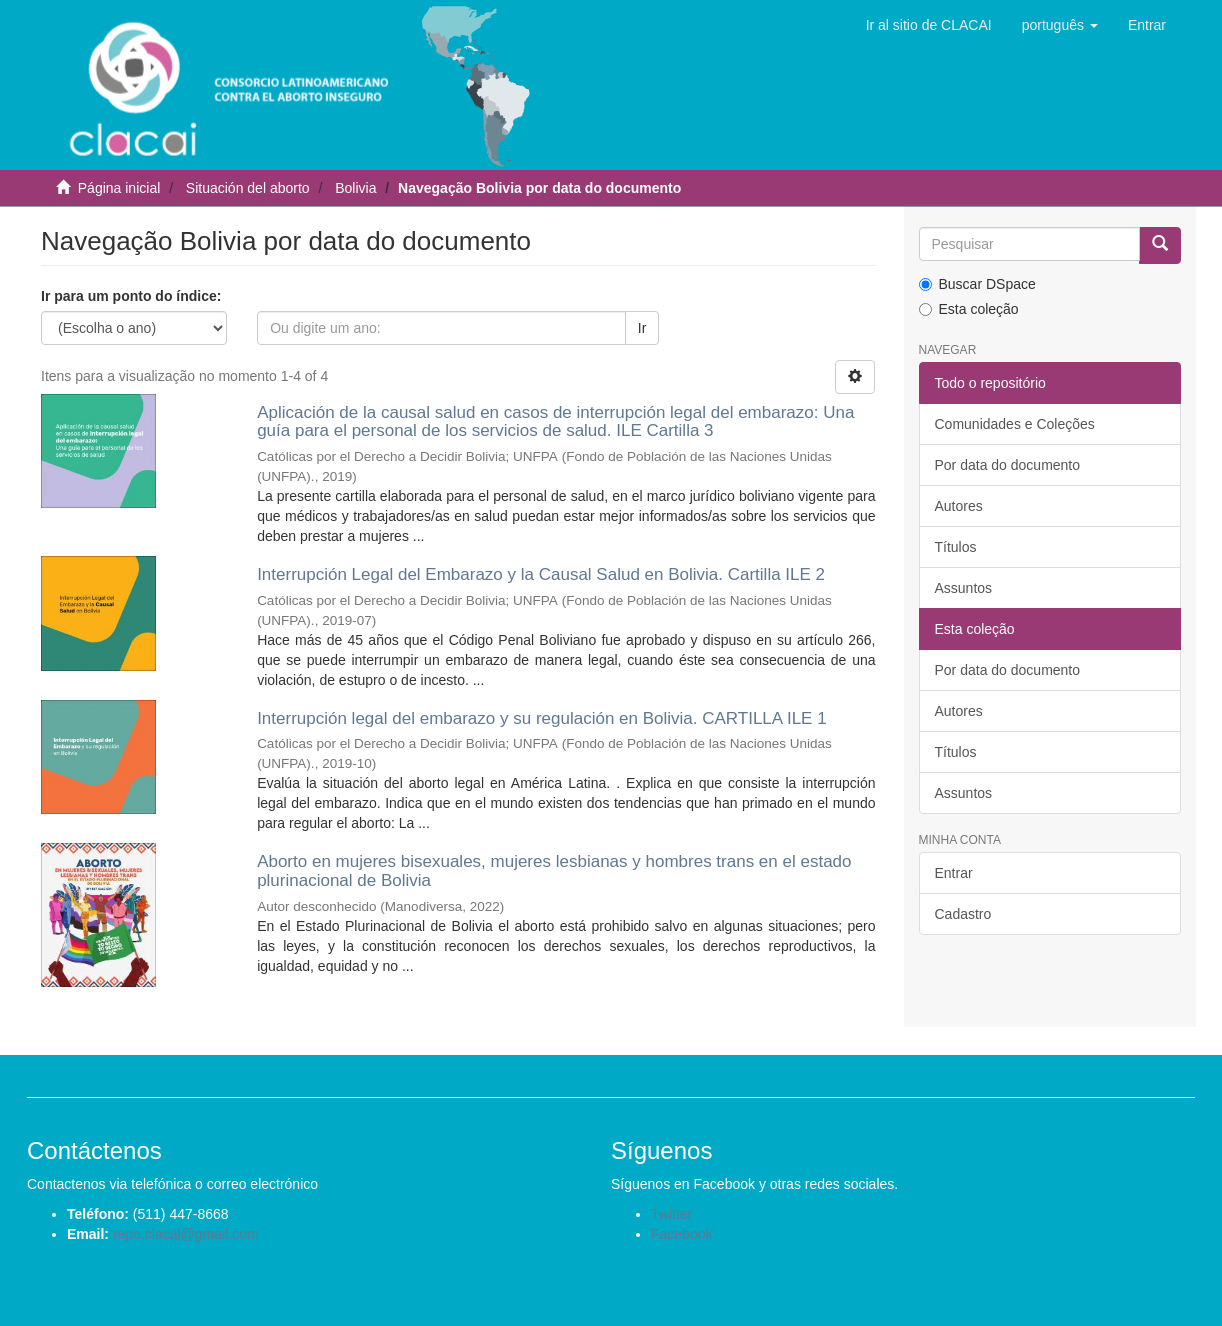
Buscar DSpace (977, 284)
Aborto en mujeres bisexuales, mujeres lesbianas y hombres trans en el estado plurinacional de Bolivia (554, 871)
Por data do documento (1008, 465)
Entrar (954, 873)
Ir (642, 328)
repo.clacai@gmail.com (186, 1234)
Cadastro (963, 914)
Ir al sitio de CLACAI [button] (929, 25)
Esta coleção (969, 309)
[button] (1060, 25)
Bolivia (355, 188)
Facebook (681, 1234)
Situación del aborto (248, 188)
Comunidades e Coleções (1015, 424)
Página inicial (119, 188)
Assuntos (964, 588)
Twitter (671, 1214)
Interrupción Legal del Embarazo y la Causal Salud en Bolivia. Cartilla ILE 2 (541, 574)
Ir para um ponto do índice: (131, 296)
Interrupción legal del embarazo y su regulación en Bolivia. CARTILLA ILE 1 (542, 718)
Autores (959, 506)
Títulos (956, 547)
